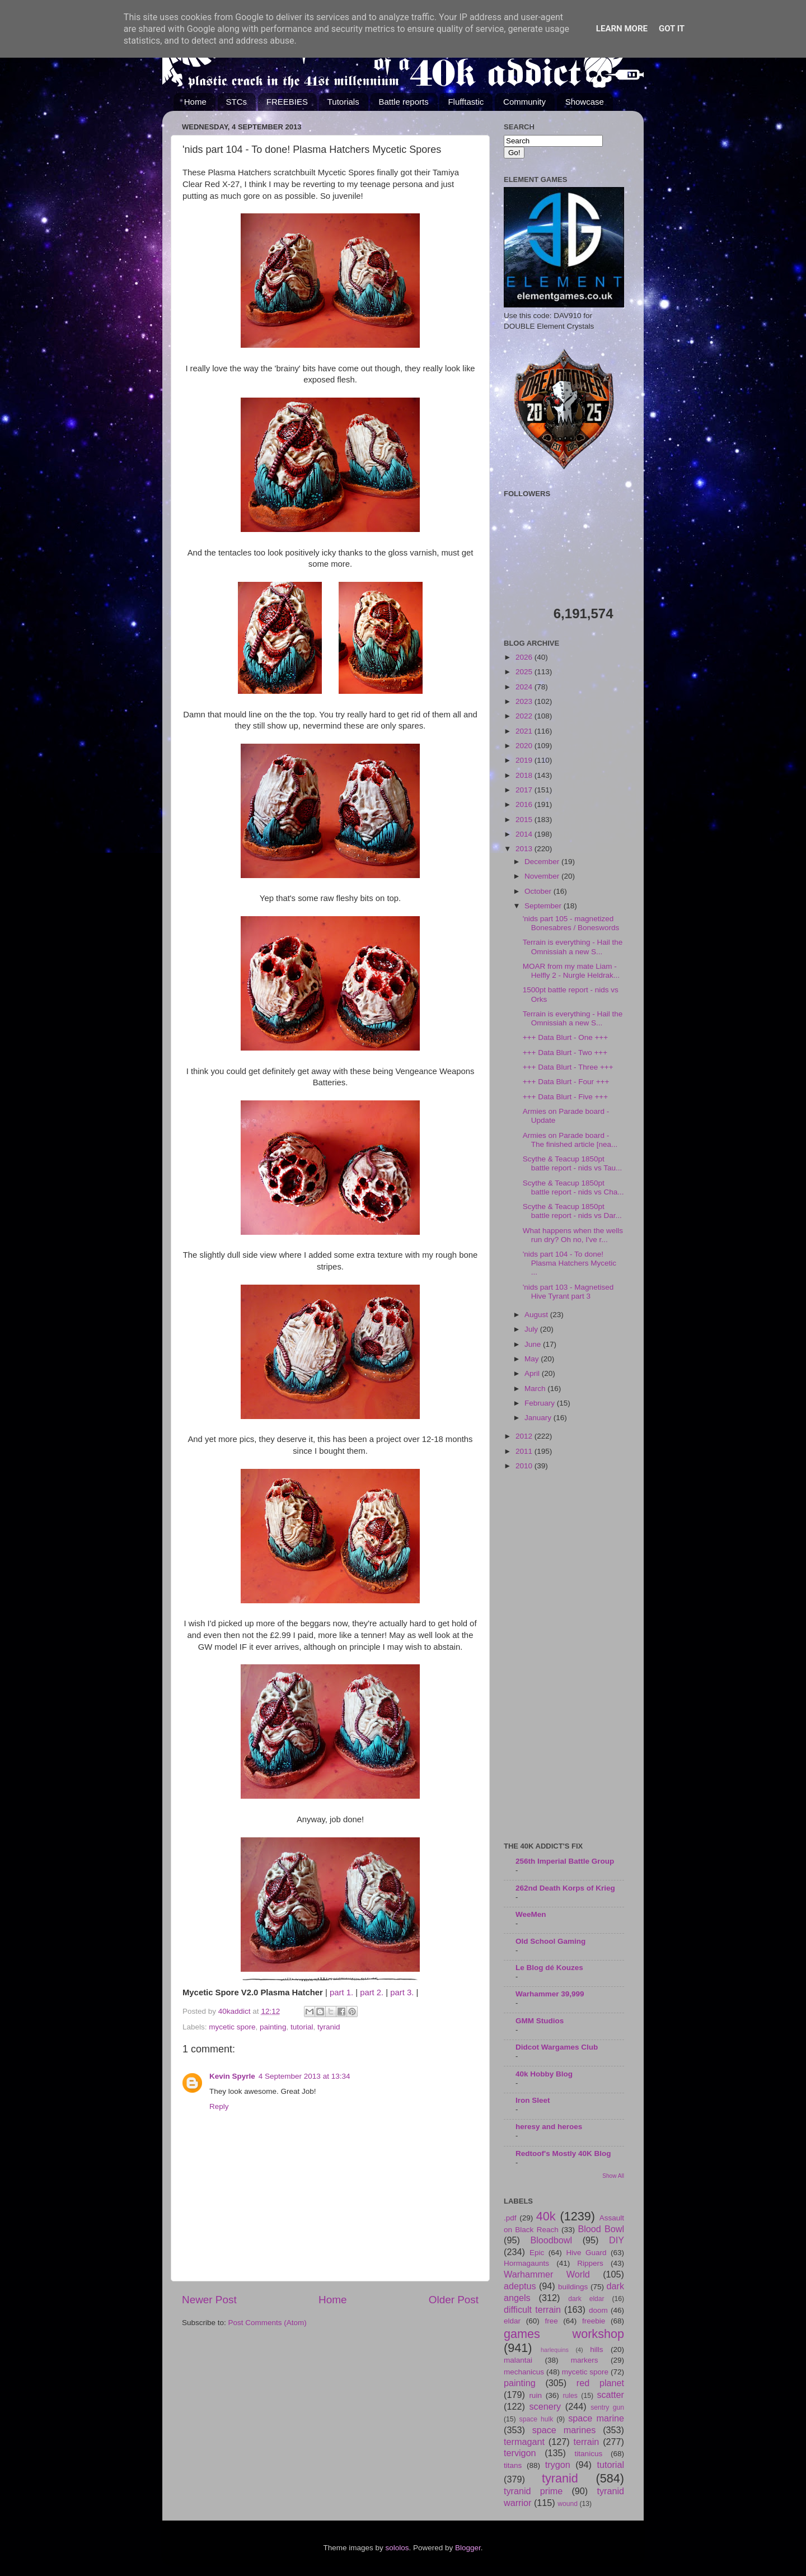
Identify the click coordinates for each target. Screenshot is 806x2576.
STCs (236, 101)
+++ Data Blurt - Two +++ (565, 1052)
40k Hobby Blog (544, 2074)
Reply (219, 2106)
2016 (525, 804)
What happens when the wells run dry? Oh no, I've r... (573, 1235)
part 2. (371, 1992)
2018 (525, 775)
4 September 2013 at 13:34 (304, 2076)
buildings (573, 2287)
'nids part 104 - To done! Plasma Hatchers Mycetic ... (569, 1263)
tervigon (520, 2453)
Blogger (468, 2548)
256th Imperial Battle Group (565, 1861)
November (542, 876)
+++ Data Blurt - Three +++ (568, 1067)
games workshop (564, 2334)
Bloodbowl (551, 2240)
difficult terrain (532, 2309)
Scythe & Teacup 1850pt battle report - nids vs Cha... (573, 1187)
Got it (672, 29)
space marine (596, 2418)
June (533, 1344)
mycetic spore (232, 2027)
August (537, 1314)
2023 (525, 701)
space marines (564, 2430)
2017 (525, 790)
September (544, 906)
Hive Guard (586, 2252)
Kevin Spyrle (232, 2076)
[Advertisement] (564, 1657)
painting (273, 2027)
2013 (525, 848)
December (542, 861)
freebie (593, 2321)
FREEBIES (287, 101)
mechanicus (524, 2372)
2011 (525, 1451)
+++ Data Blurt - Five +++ (565, 1097)
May (532, 1359)
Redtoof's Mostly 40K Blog (563, 2153)
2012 (525, 1436)
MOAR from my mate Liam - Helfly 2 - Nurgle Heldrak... (571, 970)
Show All (613, 2176)
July (532, 1329)
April (533, 1373)
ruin (535, 2395)
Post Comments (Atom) (267, 2322)
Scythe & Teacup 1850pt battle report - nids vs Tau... (572, 1163)
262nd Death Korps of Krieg (565, 1888)
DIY (616, 2240)
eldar (512, 2321)
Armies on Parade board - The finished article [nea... (570, 1140)
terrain (586, 2442)
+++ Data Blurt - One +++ (565, 1037)
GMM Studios (540, 2021)
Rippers (590, 2263)
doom (598, 2310)
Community (524, 101)
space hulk (536, 2419)
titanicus (589, 2453)
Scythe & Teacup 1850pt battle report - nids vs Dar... (572, 1211)
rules (570, 2396)
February (540, 1403)
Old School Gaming (550, 1941)
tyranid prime (533, 2491)
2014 (525, 834)
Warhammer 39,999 (550, 1994)
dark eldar (586, 2299)
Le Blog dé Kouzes (549, 1967)
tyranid (328, 2027)
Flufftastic (466, 101)
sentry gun (607, 2407)
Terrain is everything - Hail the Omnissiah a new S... (573, 946)
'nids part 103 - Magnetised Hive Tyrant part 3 (568, 1291)
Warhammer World (547, 2274)
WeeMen (531, 1914)
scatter (610, 2395)
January (539, 1417)
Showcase (584, 101)
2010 (525, 1466)
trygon (557, 2465)
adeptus (520, 2286)
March (535, 1388)
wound (567, 2504)
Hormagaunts (526, 2263)
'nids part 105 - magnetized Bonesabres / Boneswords (571, 923)
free (551, 2321)
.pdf (510, 2218)
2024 (525, 687)
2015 (525, 819)
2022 (525, 716)
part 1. (341, 1992)
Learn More (622, 29)
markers (584, 2360)
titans (513, 2465)
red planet (600, 2383)
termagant (524, 2442)
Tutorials (343, 101)
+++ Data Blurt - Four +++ (566, 1081)
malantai (518, 2360)
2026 (525, 657)
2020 (525, 745)
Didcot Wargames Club (557, 2047)
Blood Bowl (601, 2229)
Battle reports (403, 101)
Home (195, 101)
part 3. (402, 1992)
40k (546, 2216)
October (539, 891)
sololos (397, 2548)
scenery (545, 2406)
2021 (525, 731)
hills (596, 2349)
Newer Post (209, 2300)
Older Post (454, 2300)
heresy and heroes (549, 2126)
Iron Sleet (533, 2100)
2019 (525, 760)
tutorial (301, 2027)
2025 (525, 672)
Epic (536, 2252)
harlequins (555, 2349)
